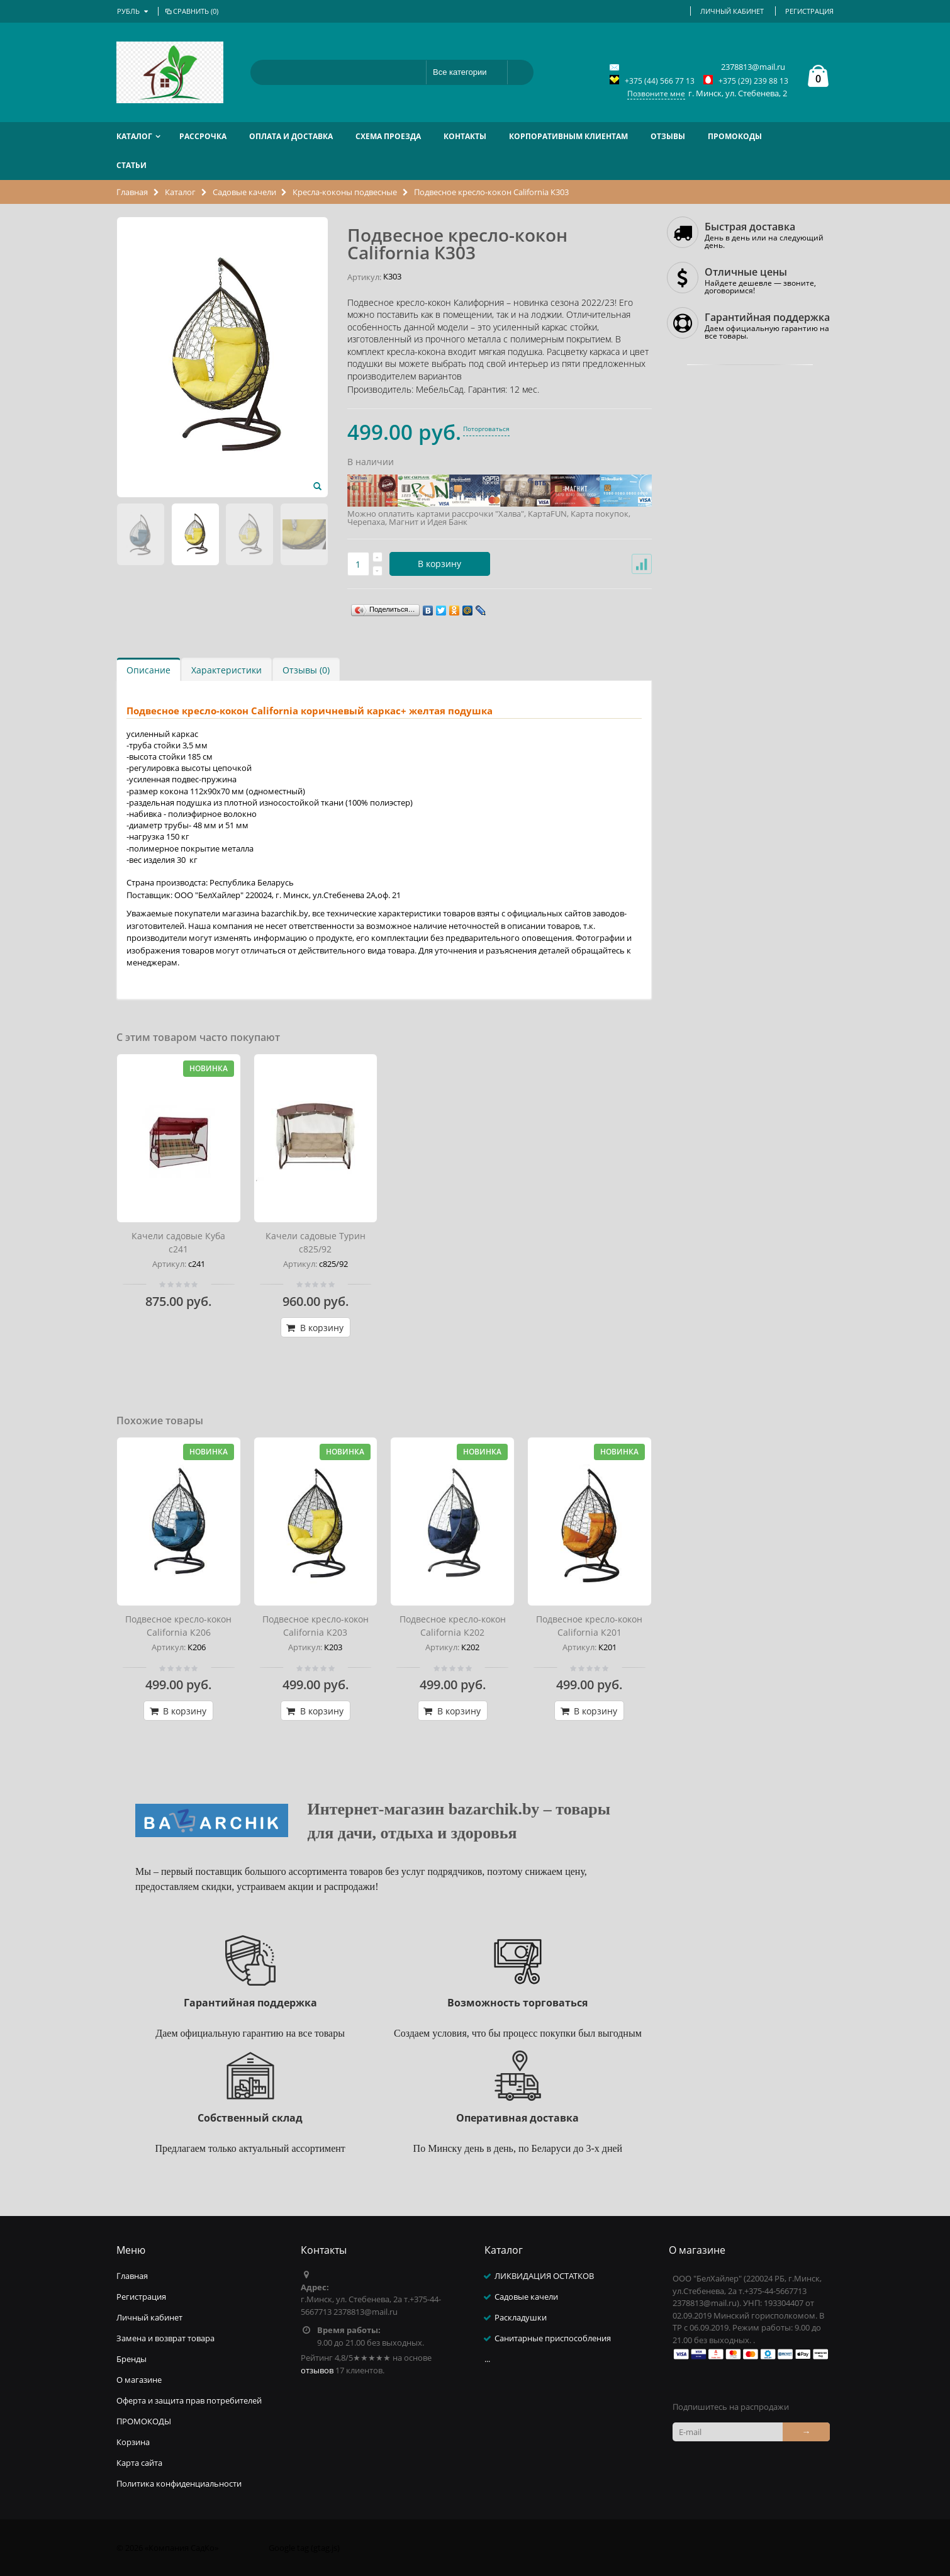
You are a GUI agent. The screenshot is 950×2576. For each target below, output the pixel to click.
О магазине (139, 2379)
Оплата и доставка (291, 136)
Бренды (131, 2359)
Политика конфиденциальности (179, 2483)
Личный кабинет (732, 11)
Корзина (133, 2442)
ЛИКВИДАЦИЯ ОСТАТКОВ (544, 2275)
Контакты (465, 136)
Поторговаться (486, 429)
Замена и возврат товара (165, 2338)
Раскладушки (521, 2317)
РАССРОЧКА (202, 136)
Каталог (134, 136)
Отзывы (668, 136)
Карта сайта (139, 2462)
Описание (148, 670)
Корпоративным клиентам (568, 136)
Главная (133, 192)
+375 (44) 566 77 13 (660, 81)
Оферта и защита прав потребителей (189, 2400)
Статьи (131, 165)
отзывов (317, 2370)
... (487, 2359)
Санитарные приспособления (553, 2338)
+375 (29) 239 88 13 (753, 81)
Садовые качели (244, 192)
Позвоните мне (656, 93)
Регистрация (809, 11)
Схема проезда (388, 136)
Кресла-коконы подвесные (345, 192)
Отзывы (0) (306, 670)
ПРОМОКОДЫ (735, 136)
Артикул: (364, 277)
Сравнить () (191, 11)
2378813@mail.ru (753, 66)
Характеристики (226, 670)
